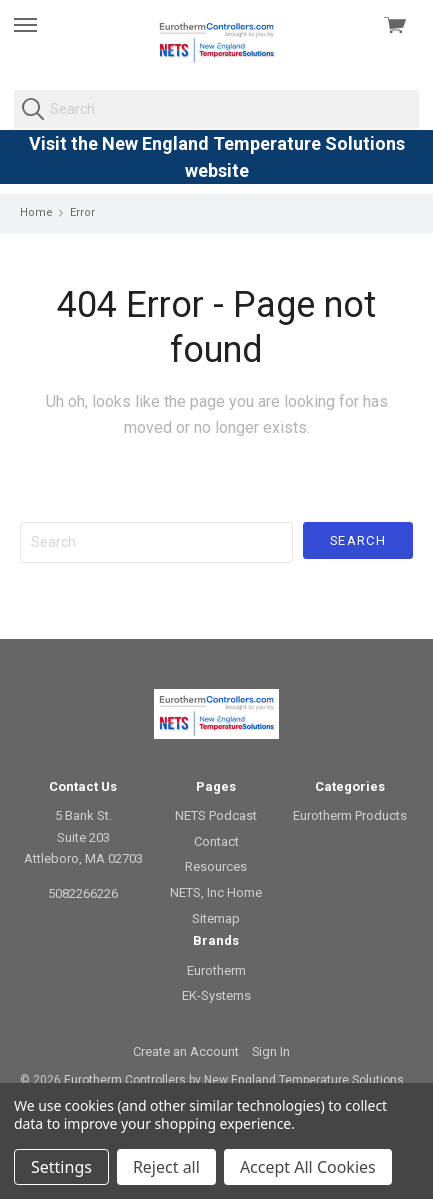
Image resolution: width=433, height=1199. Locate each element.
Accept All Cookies (308, 1167)
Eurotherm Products (350, 815)
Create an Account (186, 1051)
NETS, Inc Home (216, 892)
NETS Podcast (216, 815)
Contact (216, 841)
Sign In (271, 1051)
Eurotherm (216, 970)
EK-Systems (216, 995)
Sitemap (216, 918)
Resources (216, 866)
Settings (61, 1167)
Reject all (166, 1167)
